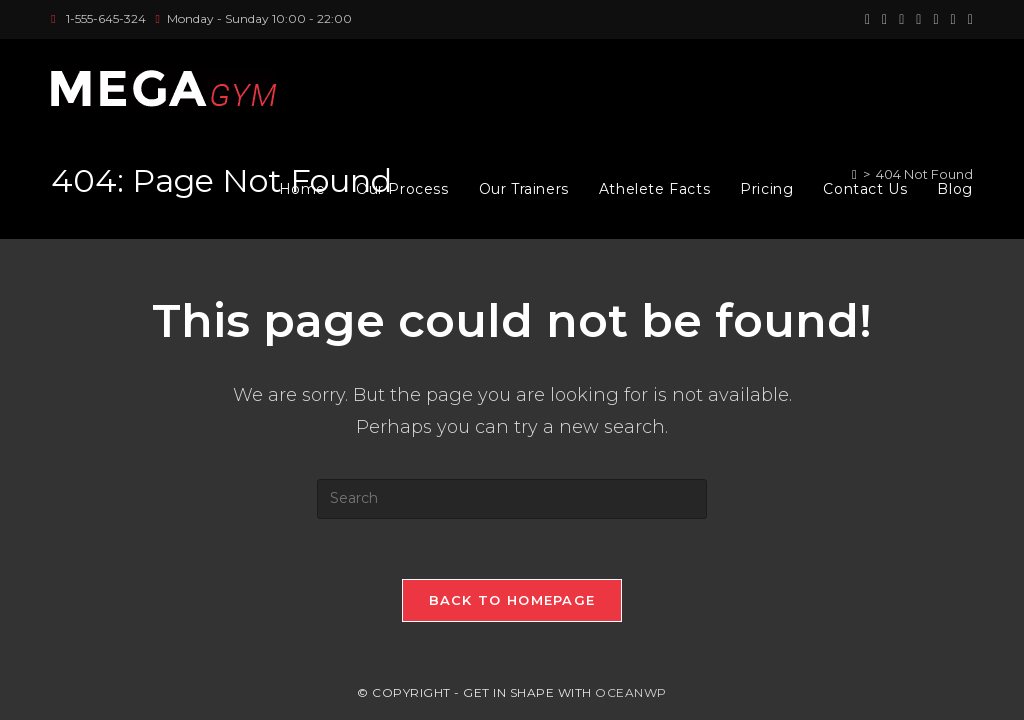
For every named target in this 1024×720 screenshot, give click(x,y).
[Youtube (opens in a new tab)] (953, 19)
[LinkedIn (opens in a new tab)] (935, 19)
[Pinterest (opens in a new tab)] (901, 19)
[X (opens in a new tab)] (867, 19)
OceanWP (631, 692)
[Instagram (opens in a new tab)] (918, 19)
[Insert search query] (512, 499)
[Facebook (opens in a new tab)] (884, 19)
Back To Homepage (512, 600)
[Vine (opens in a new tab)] (967, 19)
